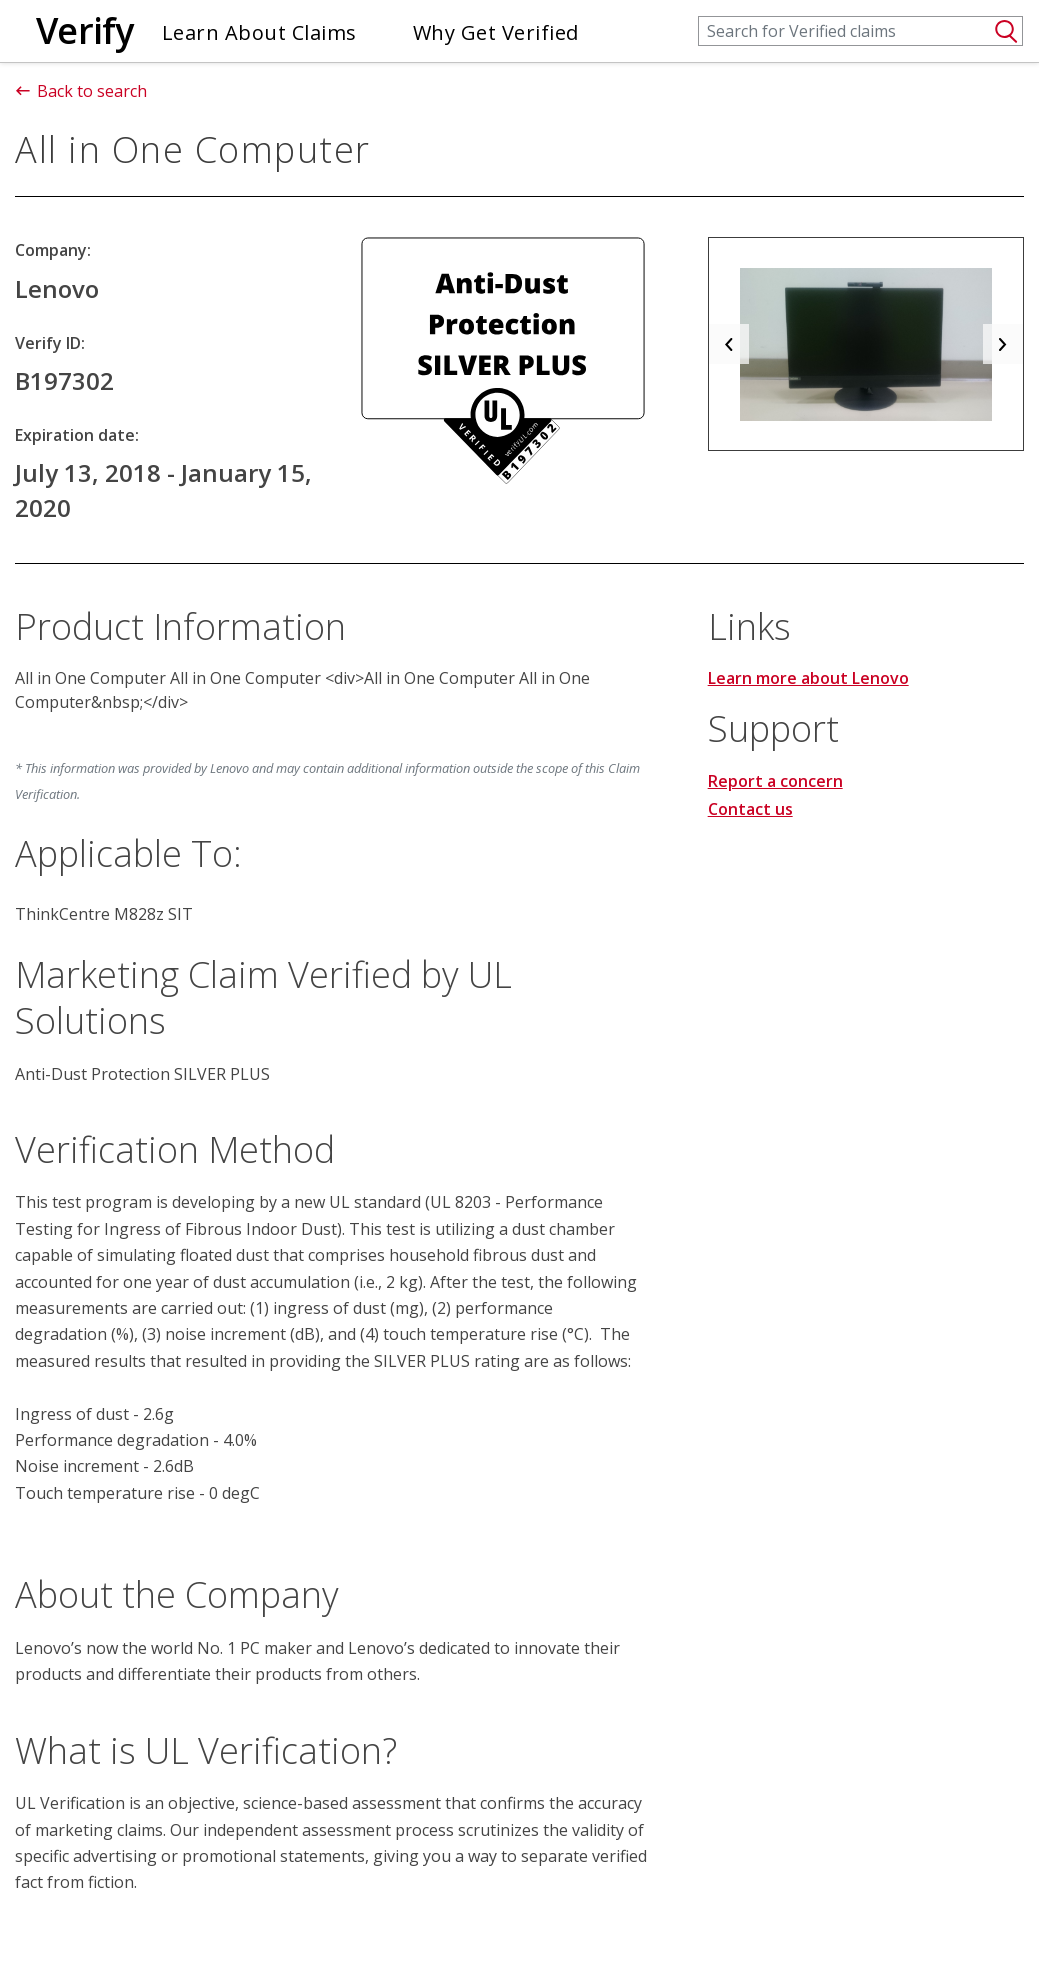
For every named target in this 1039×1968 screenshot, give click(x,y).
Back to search (81, 91)
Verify (85, 30)
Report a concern (775, 781)
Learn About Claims (259, 32)
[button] (729, 344)
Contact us (750, 809)
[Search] (860, 31)
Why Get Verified (496, 32)
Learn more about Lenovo (808, 678)
